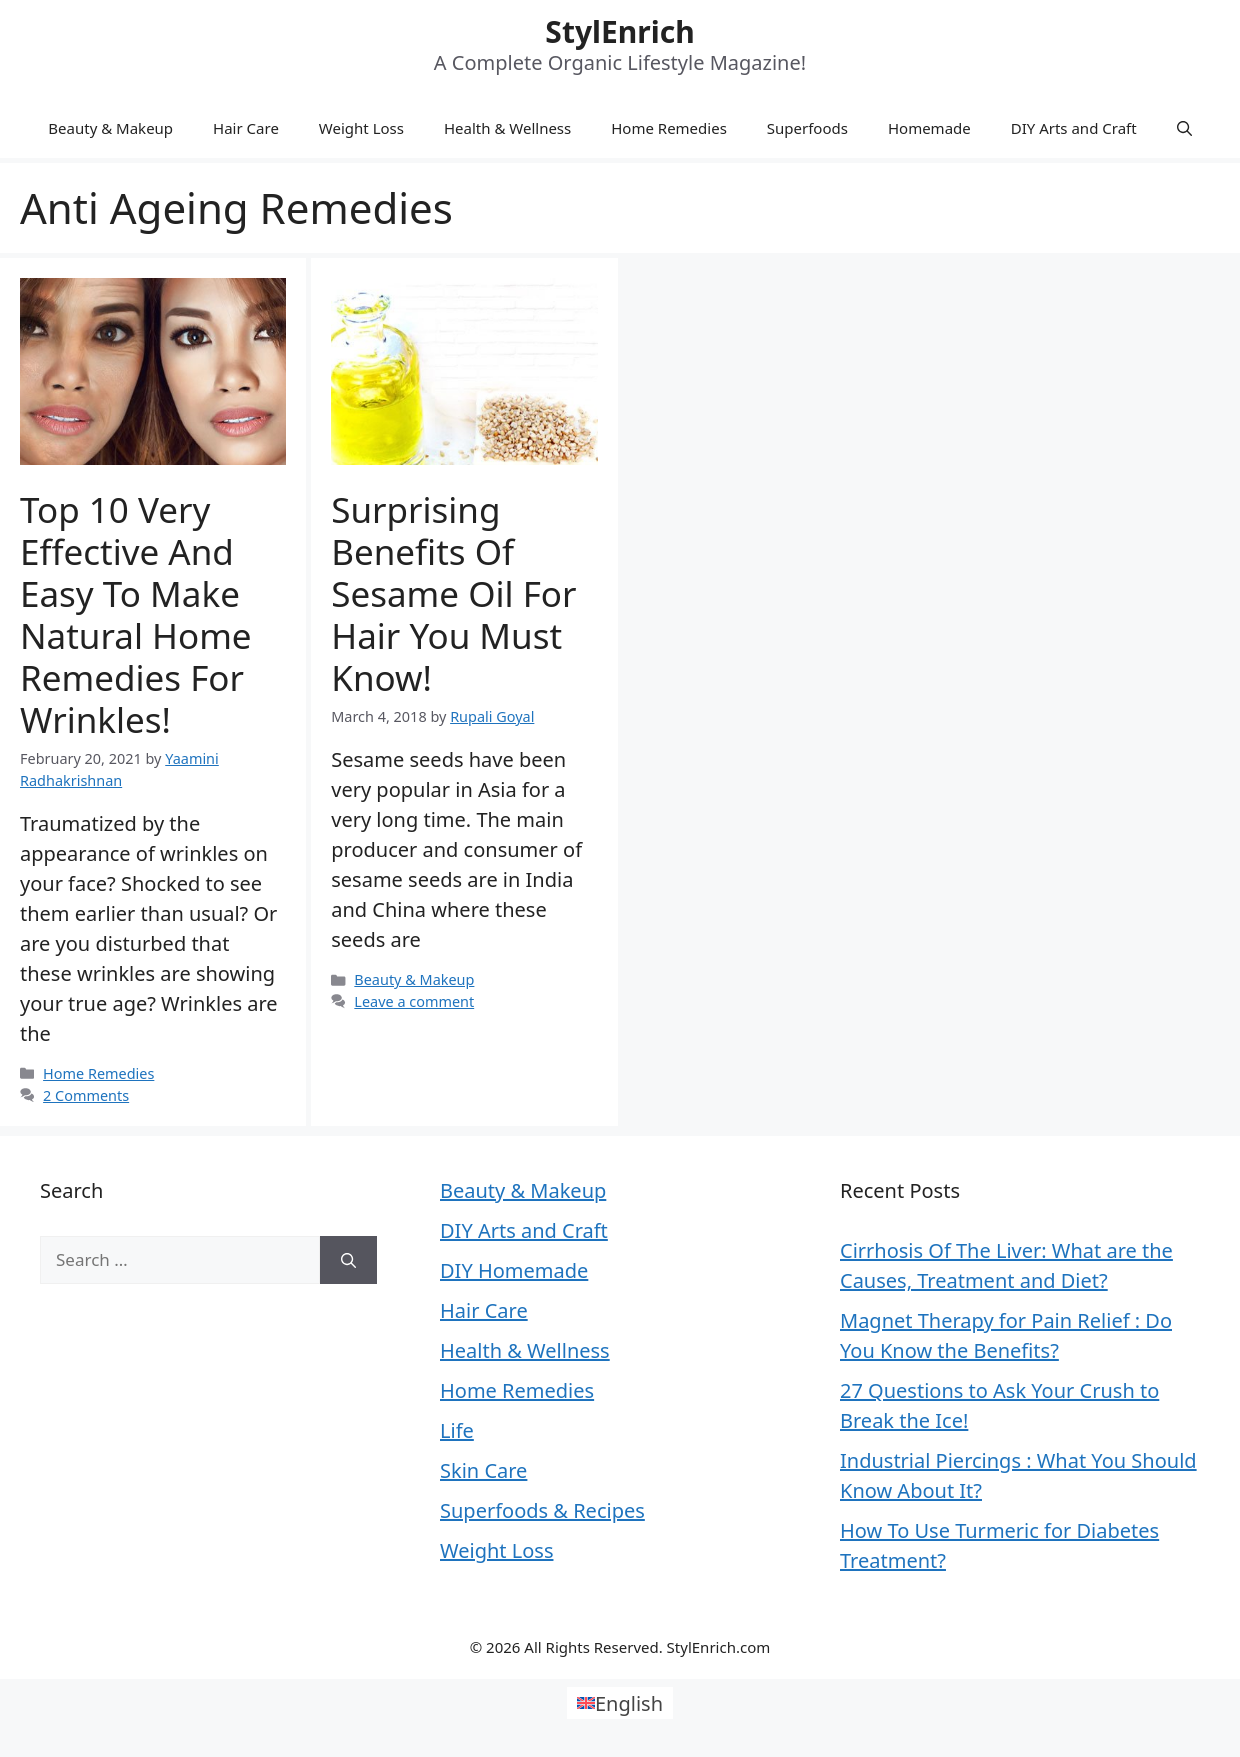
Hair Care (246, 128)
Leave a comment (414, 1001)
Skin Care (483, 1470)
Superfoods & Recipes (542, 1510)
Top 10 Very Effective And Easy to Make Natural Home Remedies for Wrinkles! (136, 614)
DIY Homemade (514, 1270)
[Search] (348, 1260)
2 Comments (86, 1095)
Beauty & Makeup (110, 128)
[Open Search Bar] (1184, 128)
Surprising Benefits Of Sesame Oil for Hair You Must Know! (453, 593)
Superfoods (807, 128)
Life (457, 1430)
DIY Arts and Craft (1074, 128)
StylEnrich (619, 31)
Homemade (929, 128)
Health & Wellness (507, 128)
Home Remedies (669, 128)
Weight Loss (361, 128)
